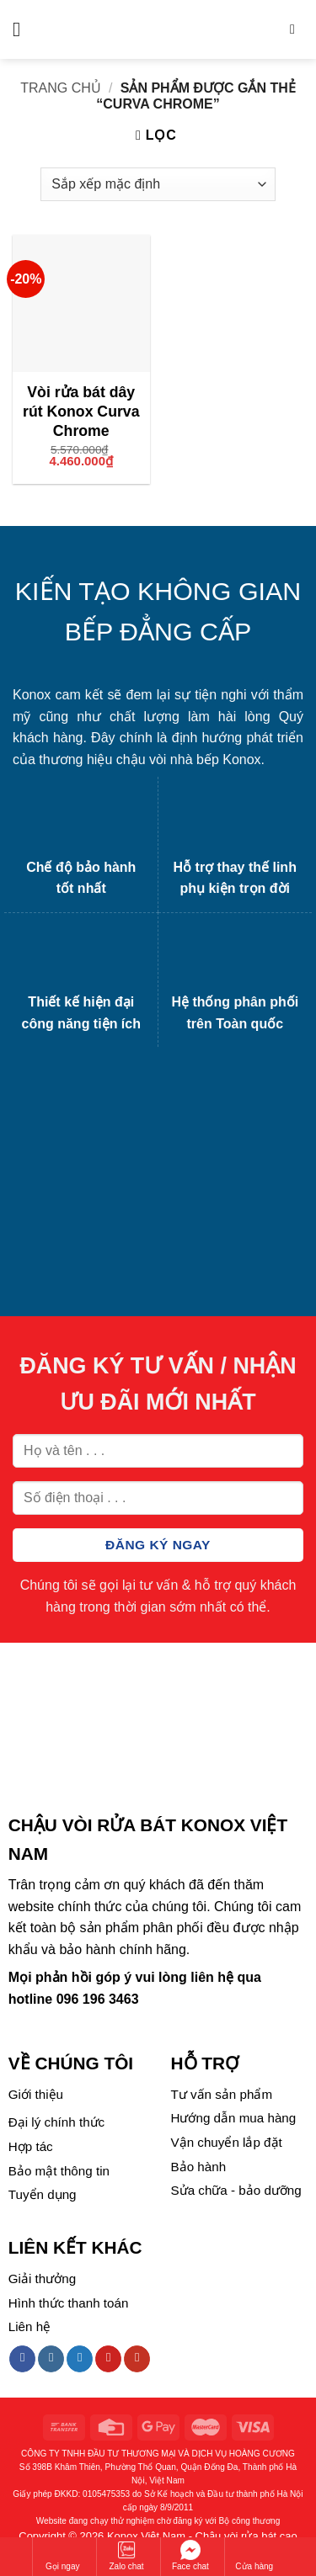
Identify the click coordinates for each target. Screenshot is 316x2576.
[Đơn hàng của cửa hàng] (157, 184)
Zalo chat (127, 2555)
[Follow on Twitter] (80, 2358)
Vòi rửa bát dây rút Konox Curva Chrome (81, 411)
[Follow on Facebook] (22, 2358)
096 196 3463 (97, 1999)
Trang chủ (60, 88)
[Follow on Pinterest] (108, 2358)
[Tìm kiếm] (296, 29)
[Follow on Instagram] (51, 2358)
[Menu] (23, 29)
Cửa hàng (254, 2555)
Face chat (190, 2555)
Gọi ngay (62, 2555)
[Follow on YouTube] (137, 2358)
